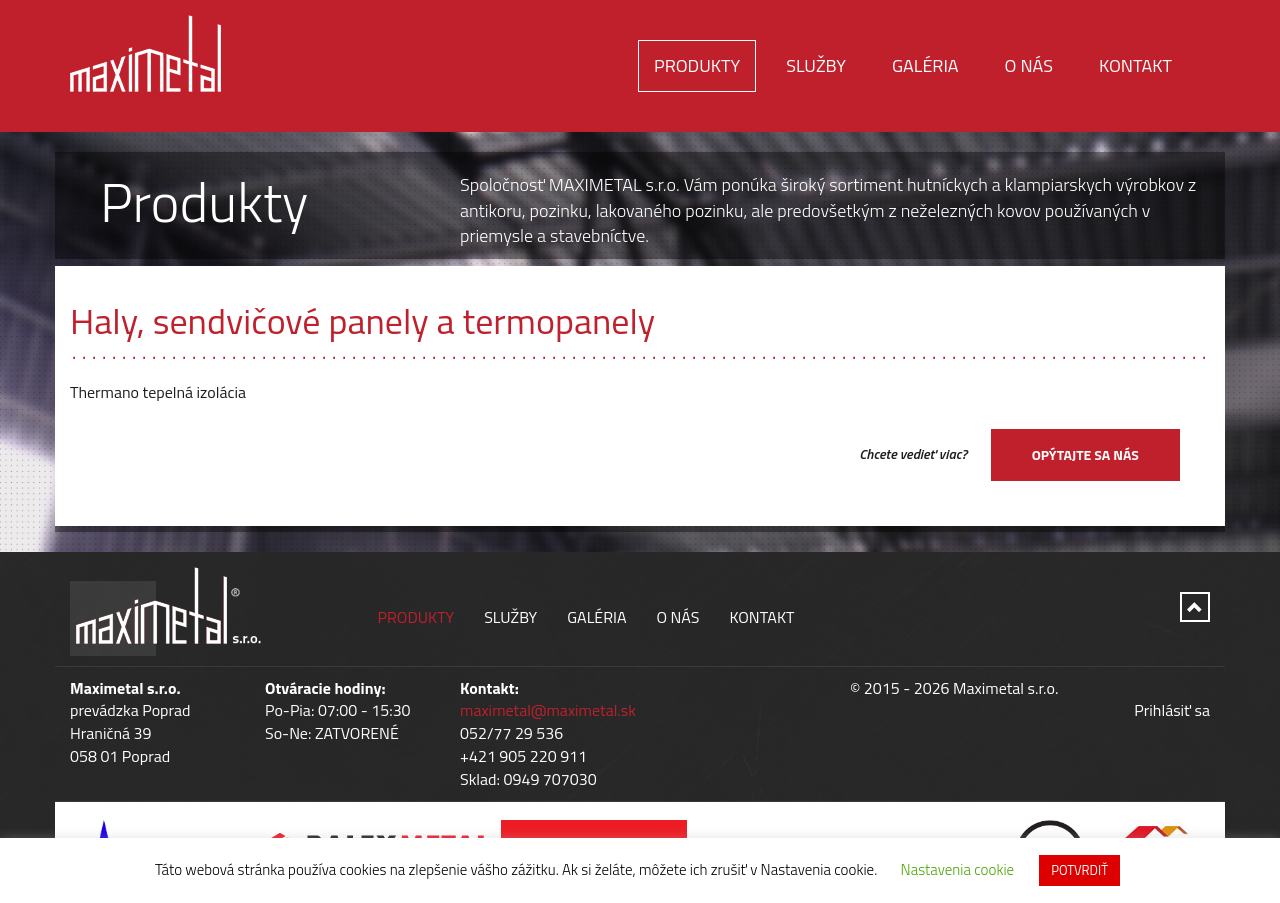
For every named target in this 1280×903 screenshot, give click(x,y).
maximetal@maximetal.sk (548, 710)
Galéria (925, 65)
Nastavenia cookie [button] (958, 869)
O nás (1029, 65)
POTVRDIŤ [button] (1079, 870)
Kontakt (1135, 65)
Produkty (697, 65)
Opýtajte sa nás (1085, 454)
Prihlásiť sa (1172, 710)
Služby (816, 65)
